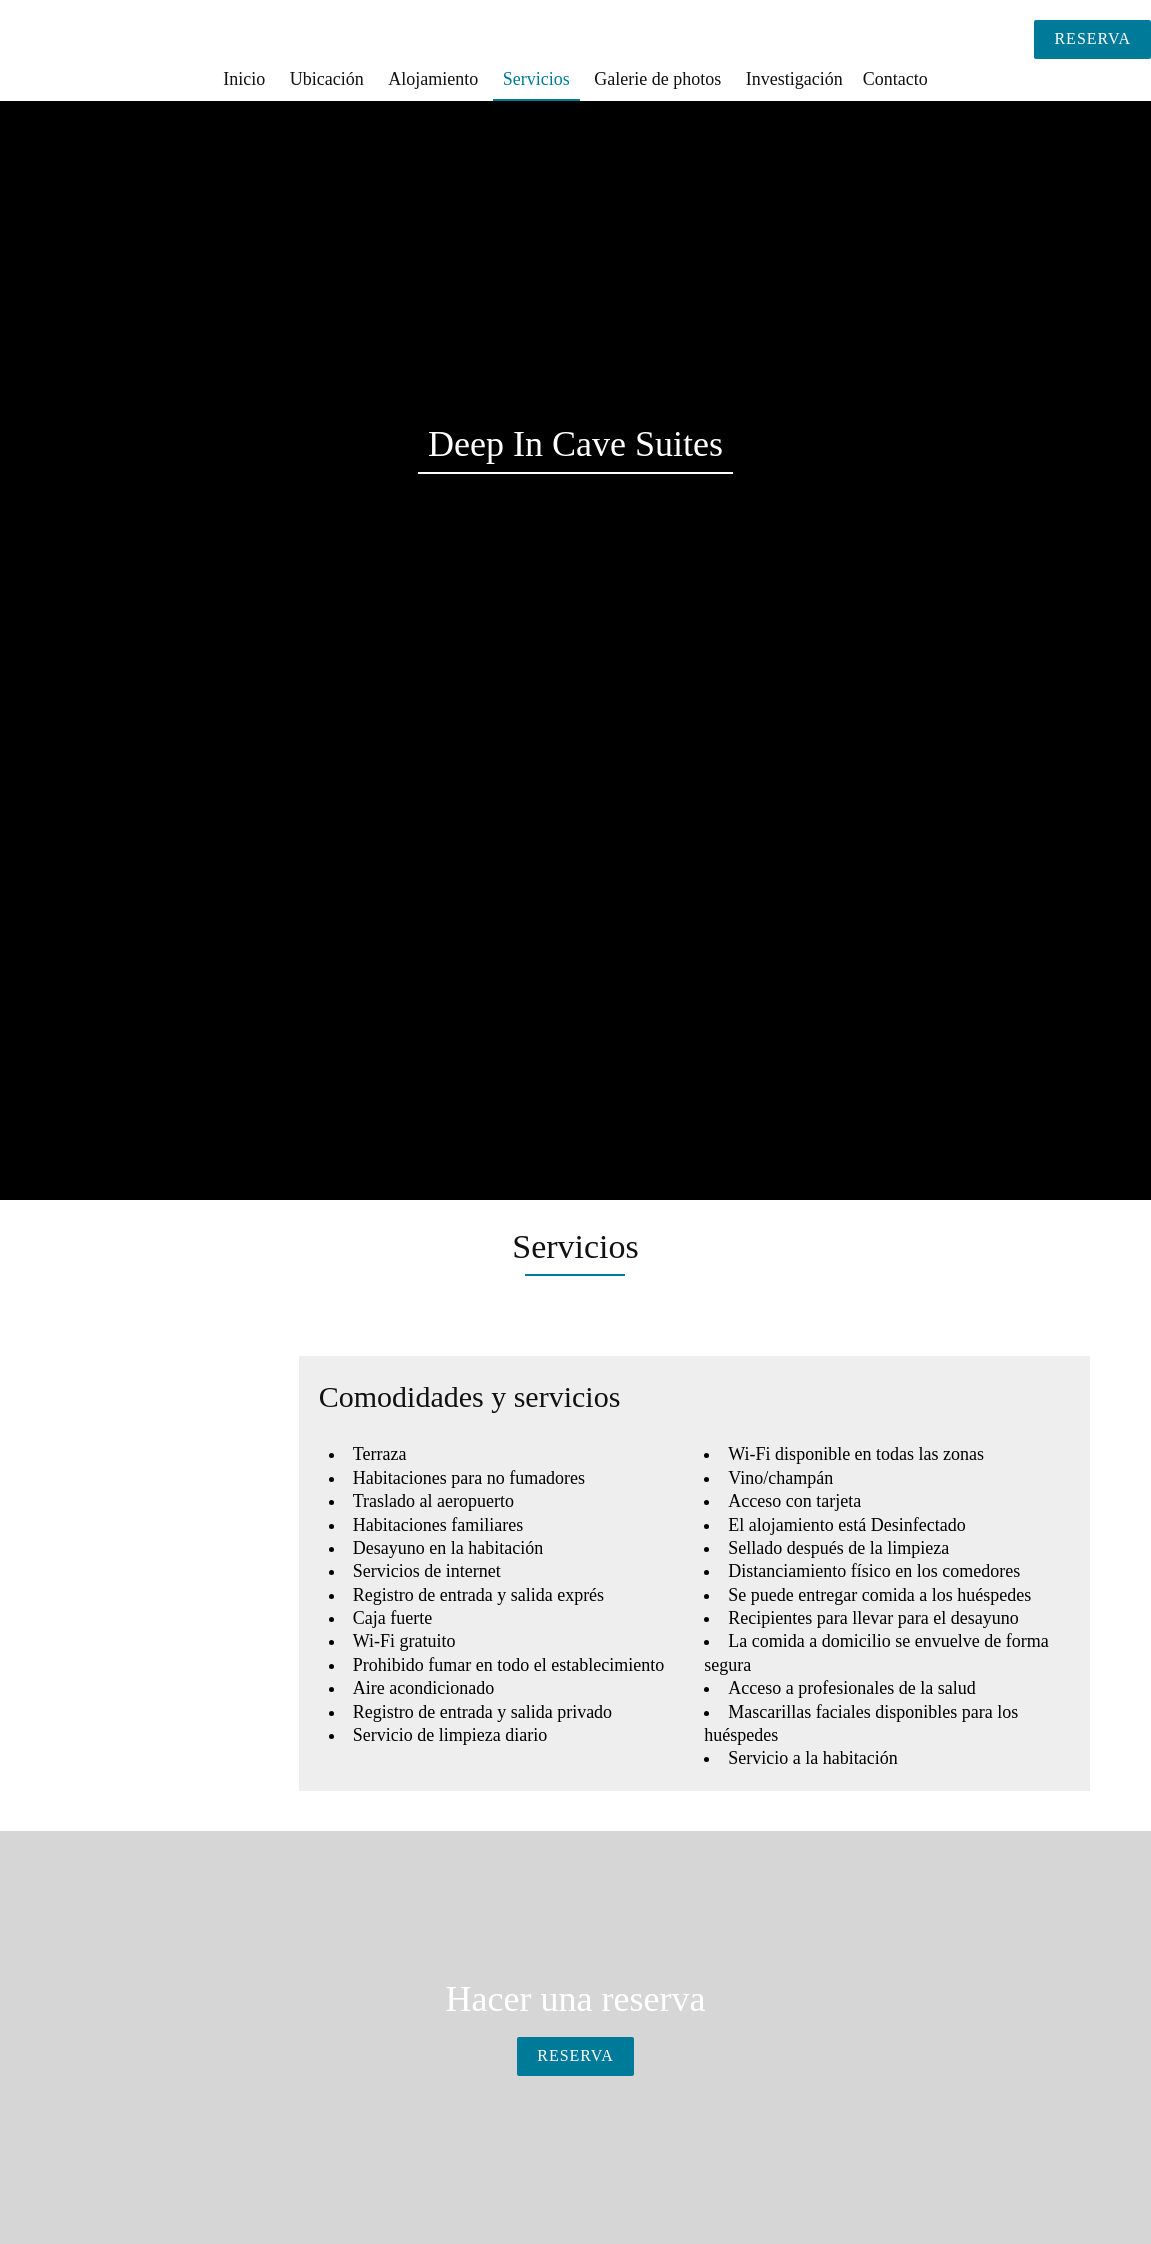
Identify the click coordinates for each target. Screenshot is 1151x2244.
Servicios (536, 79)
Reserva (1092, 38)
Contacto (895, 79)
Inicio (244, 79)
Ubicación (327, 79)
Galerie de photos (657, 79)
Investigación (794, 79)
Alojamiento (433, 79)
